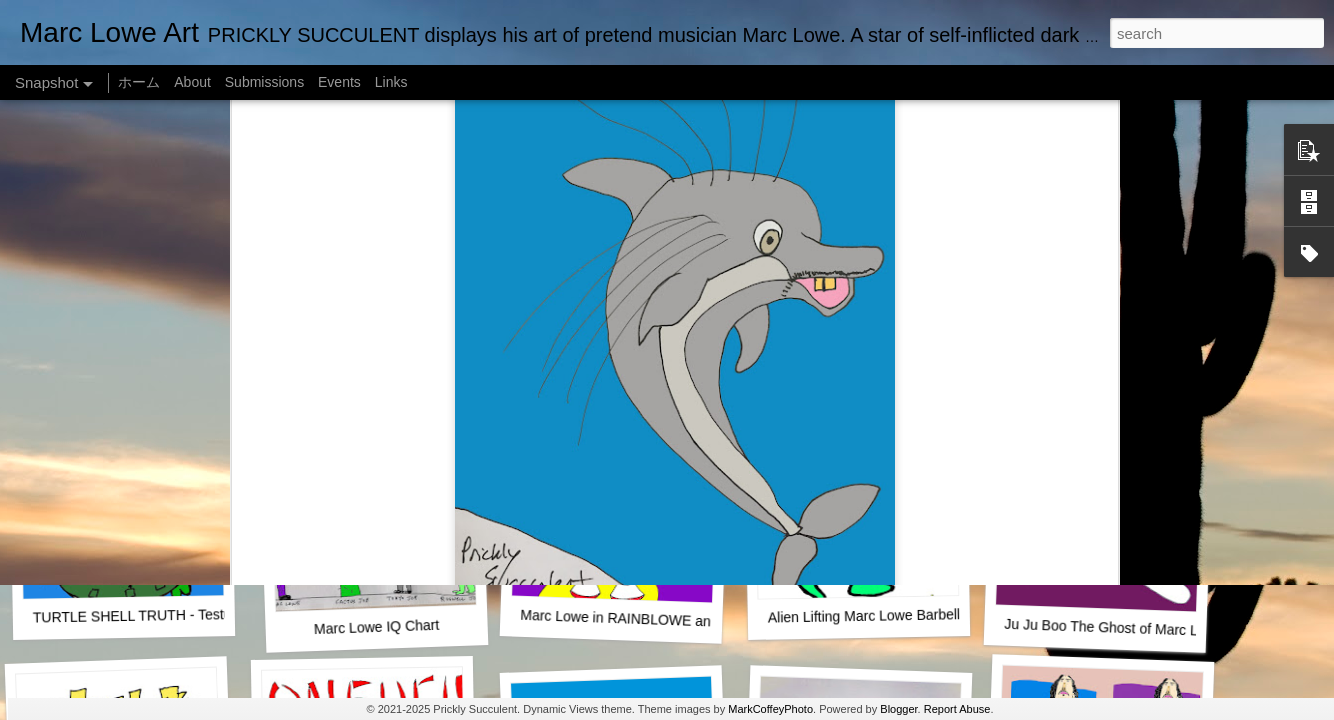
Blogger (898, 709)
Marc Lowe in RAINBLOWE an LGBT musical (661, 620)
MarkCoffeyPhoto (770, 709)
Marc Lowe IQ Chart (377, 627)
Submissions (264, 82)
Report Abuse (957, 709)
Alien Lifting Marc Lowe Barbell (864, 615)
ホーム (139, 82)
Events (339, 82)
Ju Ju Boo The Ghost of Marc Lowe (1114, 628)
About (192, 82)
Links (391, 82)
